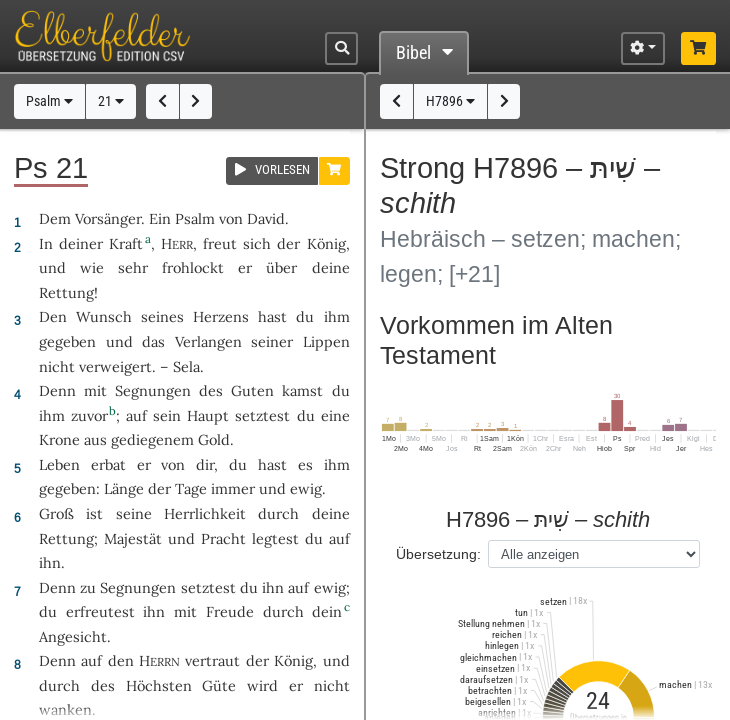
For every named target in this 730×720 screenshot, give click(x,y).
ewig (306, 488)
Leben (59, 464)
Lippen (326, 341)
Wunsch (104, 316)
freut (220, 243)
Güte (219, 685)
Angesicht (73, 636)
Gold (214, 439)
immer (233, 488)
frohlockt (193, 267)
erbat (108, 464)
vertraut (212, 660)
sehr (133, 267)
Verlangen (208, 341)
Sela (186, 366)
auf (339, 538)
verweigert (115, 366)
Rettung (66, 292)
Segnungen (153, 390)
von (173, 464)
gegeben (67, 341)
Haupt (208, 415)
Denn (57, 390)
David (266, 218)
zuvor (89, 415)
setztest (262, 415)
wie (92, 267)
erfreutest (100, 611)
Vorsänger (108, 218)
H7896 (450, 101)
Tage (191, 488)
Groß (56, 513)
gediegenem (152, 439)
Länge (124, 488)
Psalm (49, 101)
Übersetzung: (438, 554)
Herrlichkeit (205, 513)
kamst (302, 390)
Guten (252, 390)
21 (111, 101)
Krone (59, 439)
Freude (230, 611)
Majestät (133, 538)
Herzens (221, 316)
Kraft (126, 243)
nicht (57, 366)
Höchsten (159, 685)
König (326, 243)
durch (283, 611)
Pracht (223, 538)
